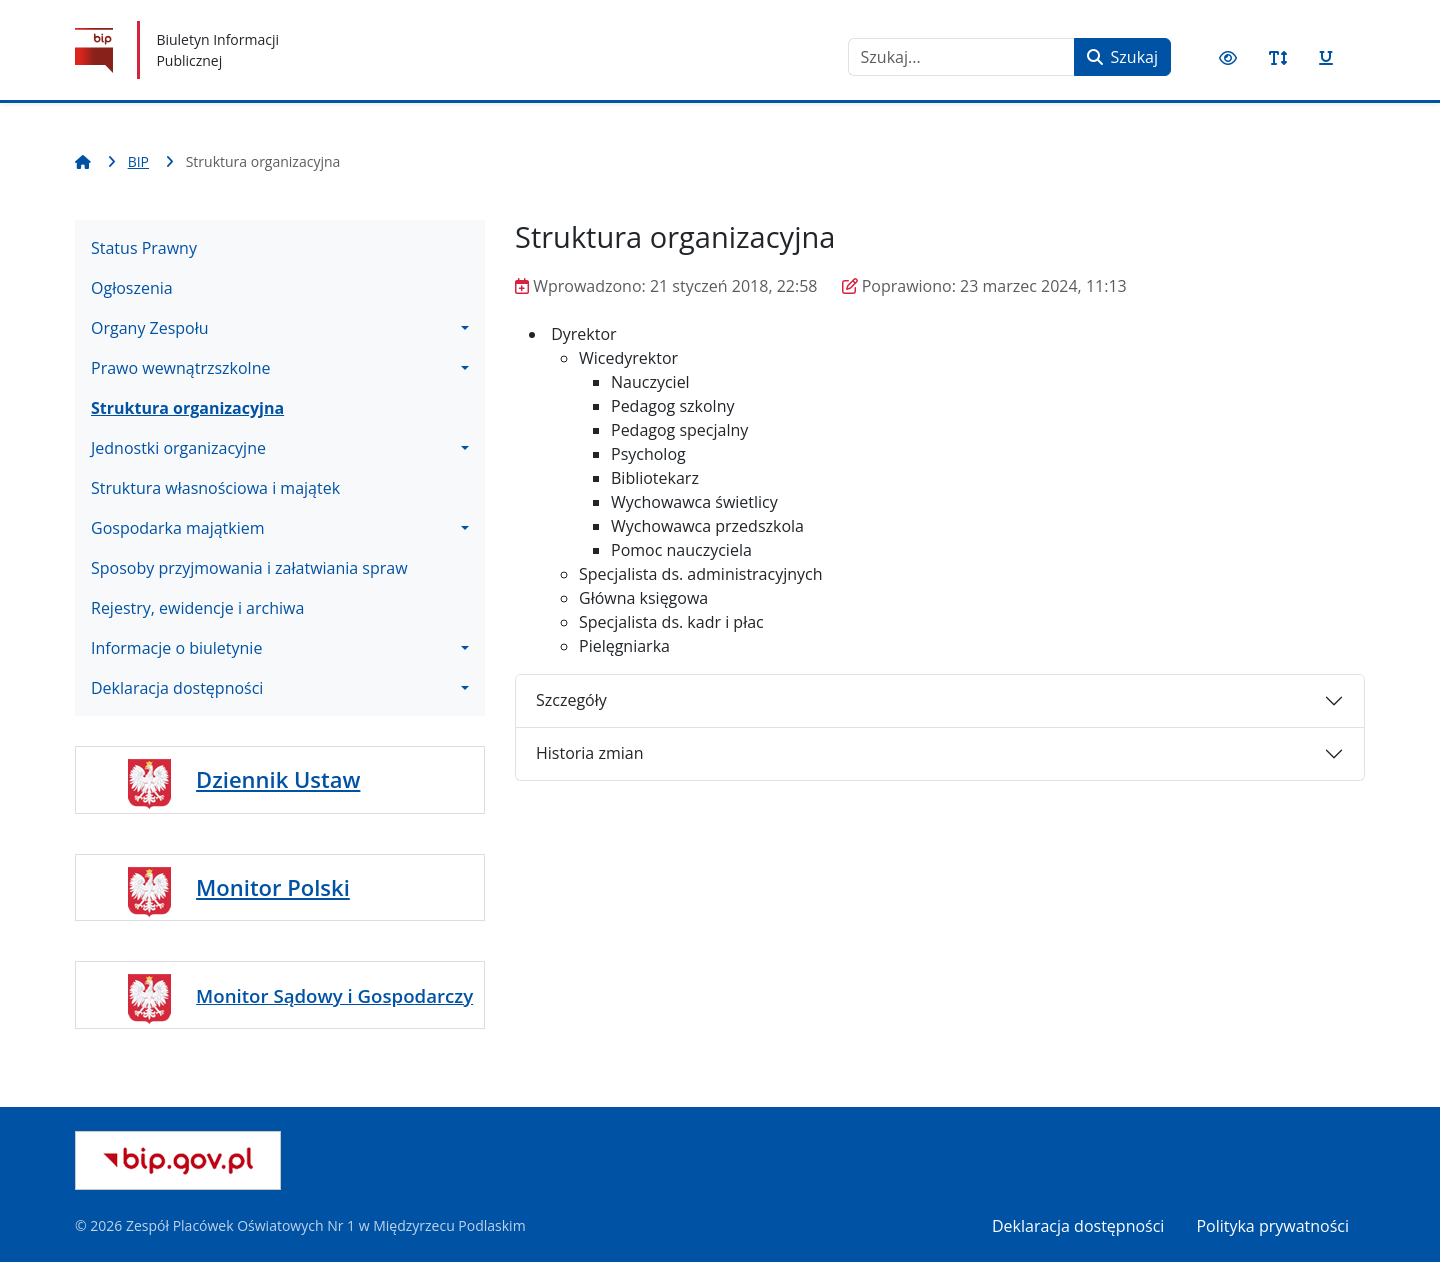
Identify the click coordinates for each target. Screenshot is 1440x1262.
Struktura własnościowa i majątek (215, 488)
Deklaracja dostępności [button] (177, 688)
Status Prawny (144, 248)
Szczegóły (571, 700)
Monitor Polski (273, 887)
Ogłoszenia (132, 288)
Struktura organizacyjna (187, 408)
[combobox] (961, 57)
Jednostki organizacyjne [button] (178, 448)
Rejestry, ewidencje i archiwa (197, 608)
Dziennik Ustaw (278, 779)
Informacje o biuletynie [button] (176, 648)
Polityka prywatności (1272, 1226)
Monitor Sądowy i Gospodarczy (334, 995)
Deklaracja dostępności (1078, 1226)
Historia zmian (589, 753)
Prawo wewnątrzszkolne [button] (180, 368)
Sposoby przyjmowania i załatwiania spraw (249, 568)
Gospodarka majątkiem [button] (178, 528)
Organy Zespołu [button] (150, 328)
